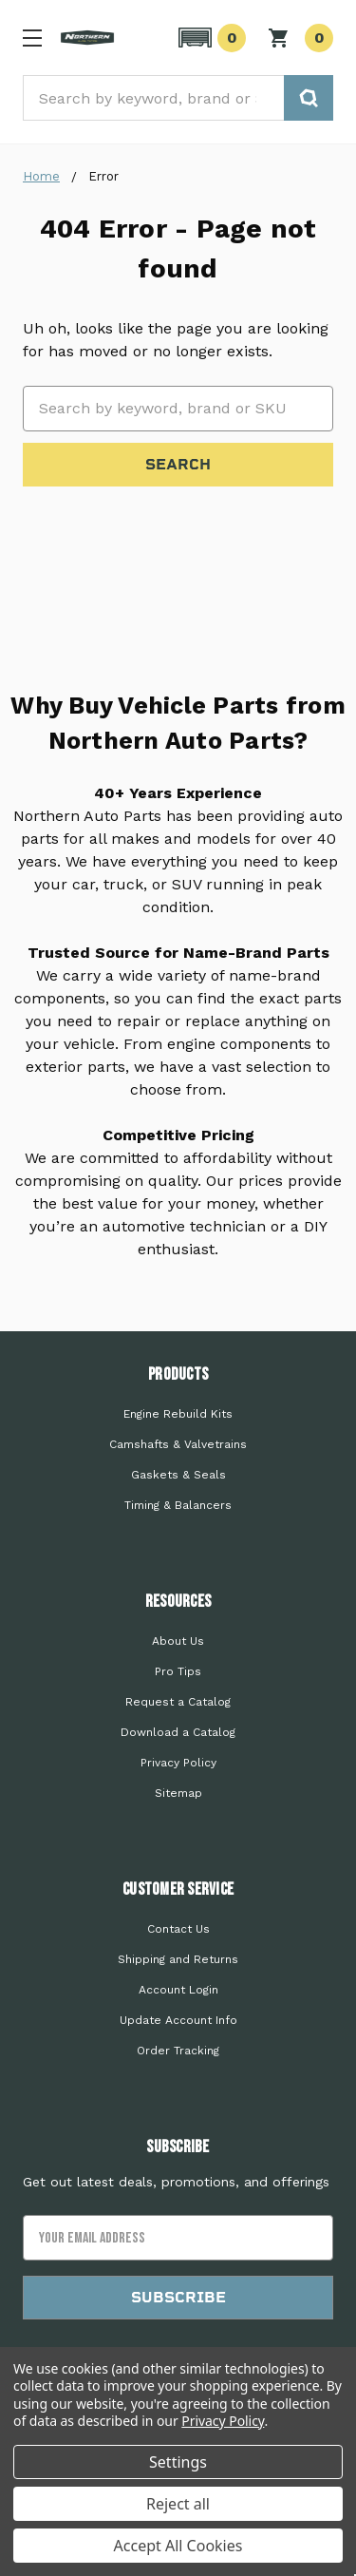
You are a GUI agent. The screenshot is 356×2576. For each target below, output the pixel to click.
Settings (178, 2462)
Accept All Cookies (178, 2545)
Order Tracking (178, 2050)
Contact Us (178, 1929)
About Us (178, 1641)
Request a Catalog (178, 1701)
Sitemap (178, 1793)
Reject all (178, 2503)
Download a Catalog (178, 1732)
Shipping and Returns (178, 1959)
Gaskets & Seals (178, 1474)
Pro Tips (178, 1671)
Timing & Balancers (178, 1505)
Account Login (178, 1989)
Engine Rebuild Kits (178, 1414)
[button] (209, 38)
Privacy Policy (178, 1762)
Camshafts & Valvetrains (178, 1444)
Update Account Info (178, 2020)
